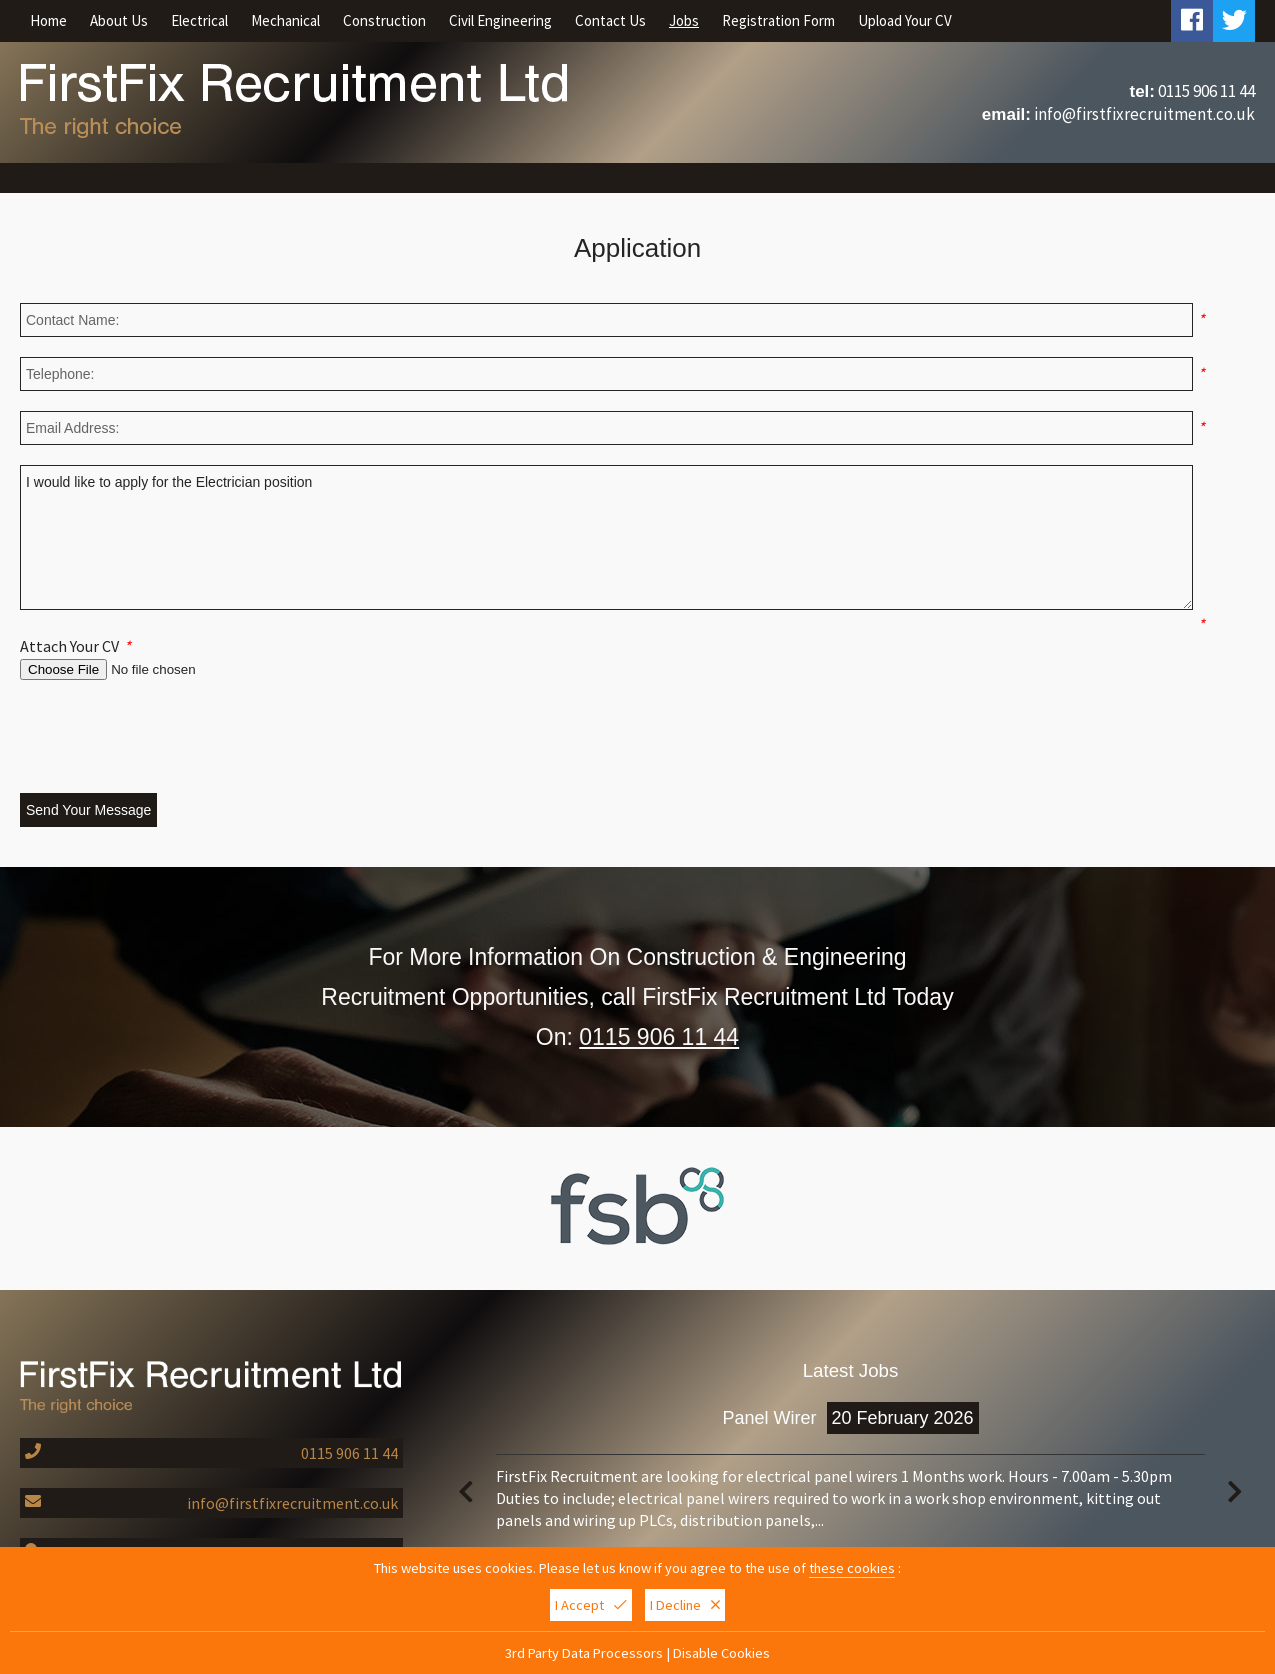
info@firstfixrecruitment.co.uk (1144, 114)
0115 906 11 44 (1206, 91)
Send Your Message (88, 810)
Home (48, 20)
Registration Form (778, 20)
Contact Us (610, 20)
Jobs (684, 20)
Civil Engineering (500, 20)
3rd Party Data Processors (584, 1653)
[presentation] (172, 739)
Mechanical (285, 20)
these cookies (852, 1568)
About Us (119, 20)
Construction (384, 20)
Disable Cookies (721, 1653)
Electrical (199, 20)
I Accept (591, 1605)
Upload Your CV (905, 20)
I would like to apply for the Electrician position (606, 537)
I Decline (685, 1605)
